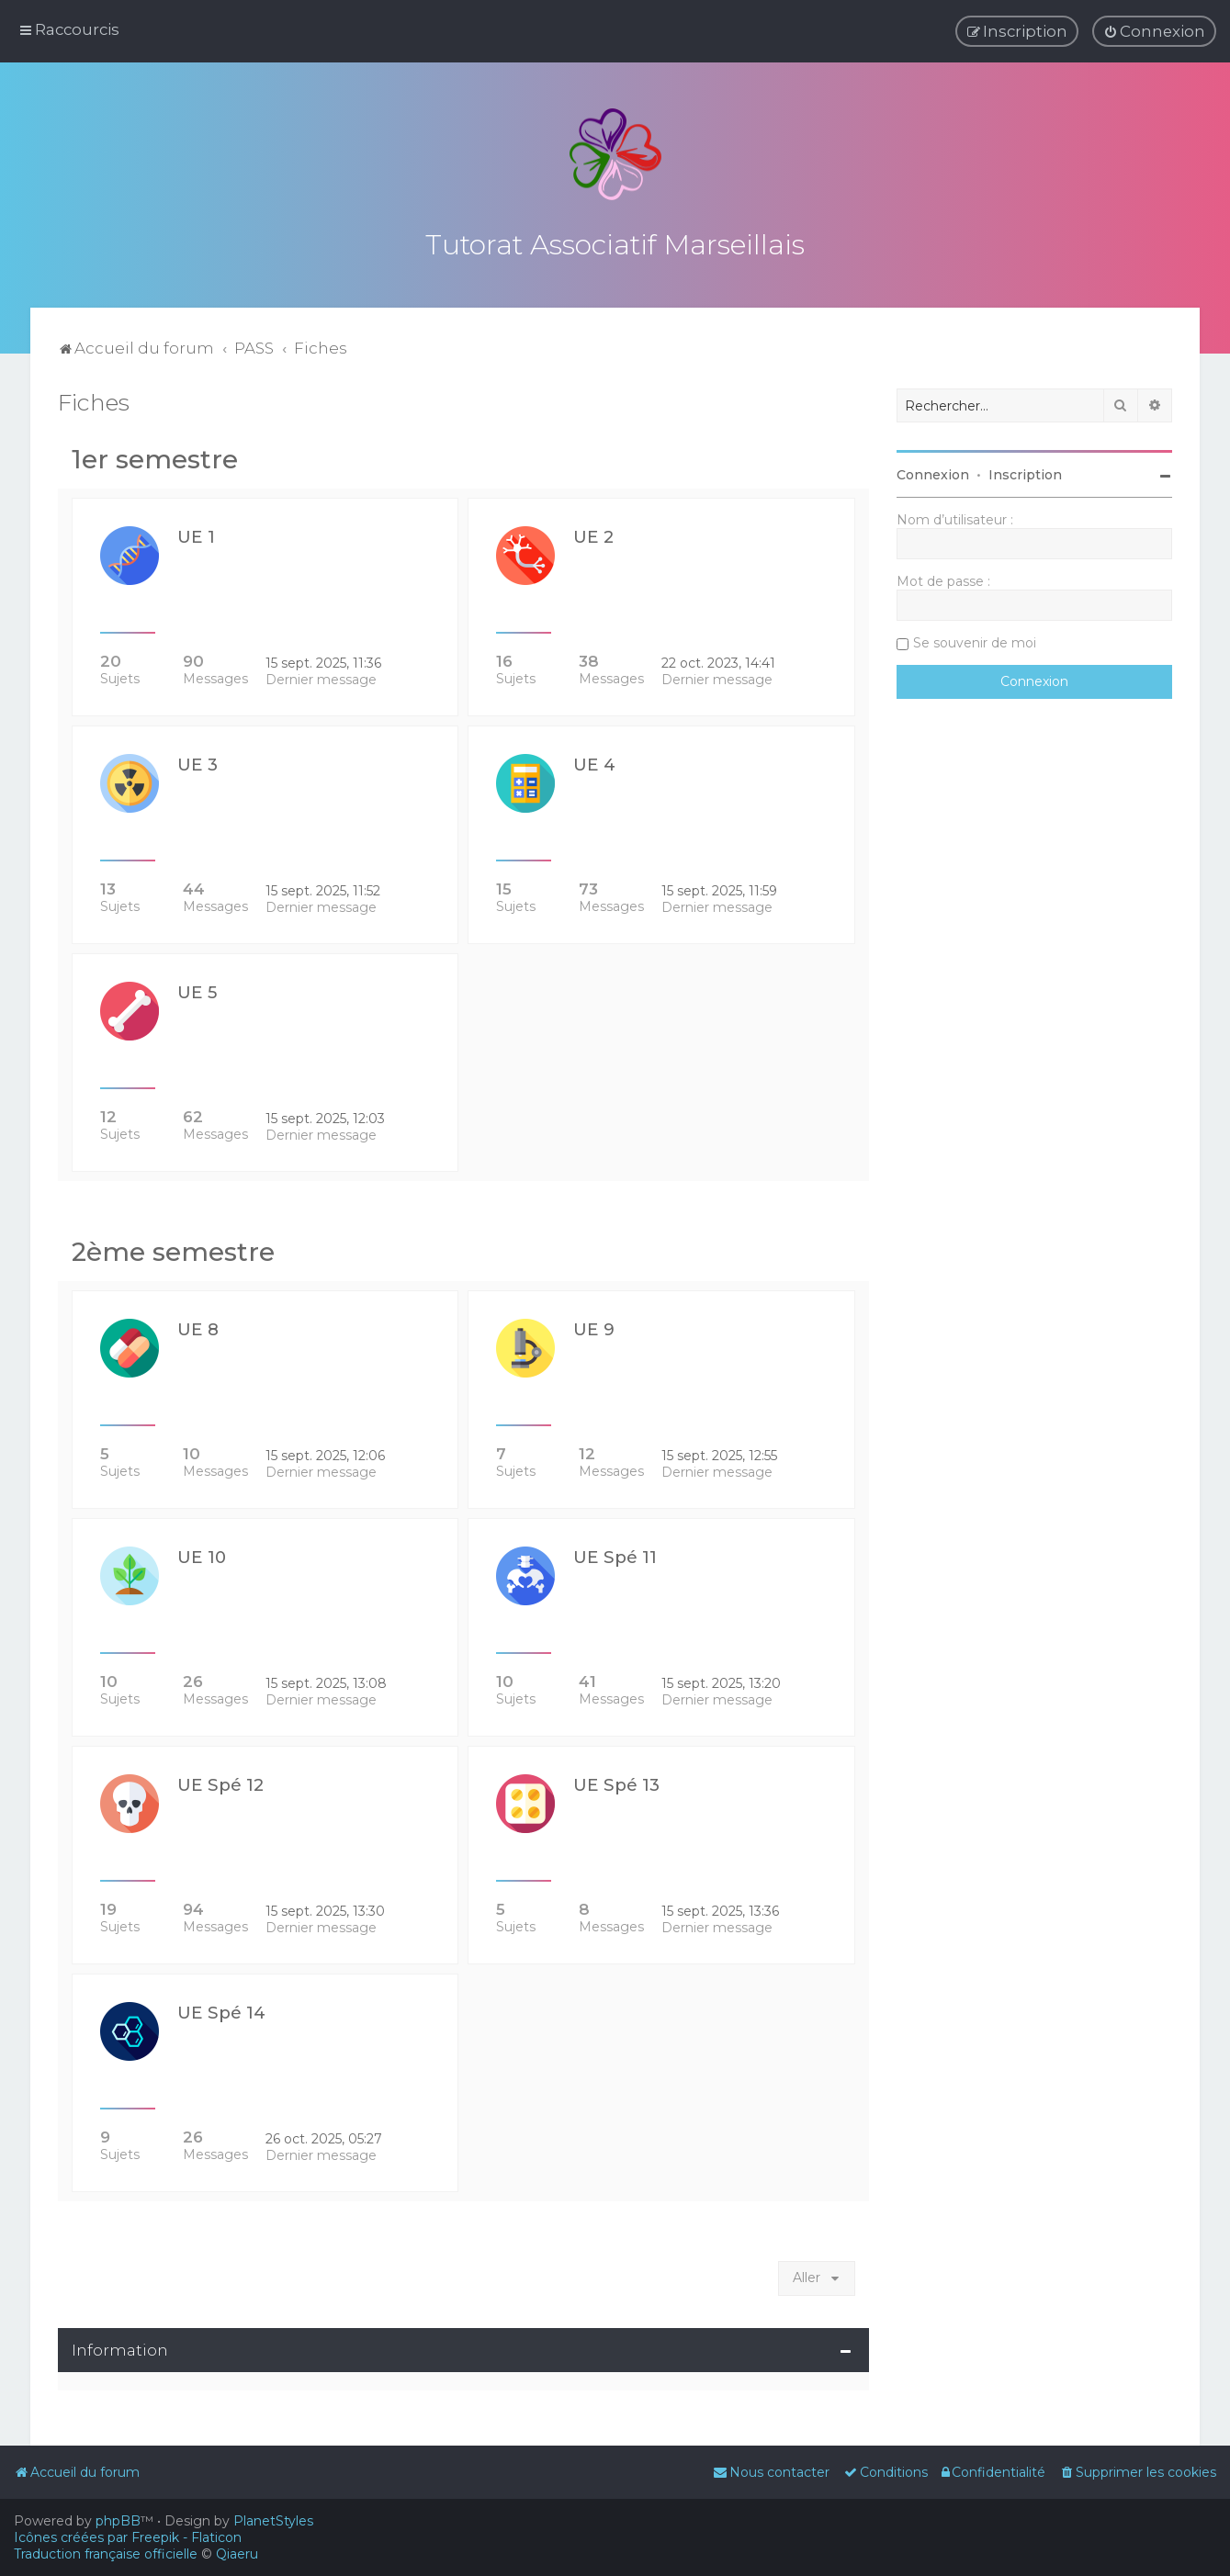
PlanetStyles (273, 2521)
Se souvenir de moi (974, 639)
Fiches (94, 398)
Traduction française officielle (105, 2554)
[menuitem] (1154, 31)
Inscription (1025, 471)
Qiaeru (237, 2554)
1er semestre (155, 455)
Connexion (933, 471)
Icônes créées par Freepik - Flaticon (128, 2537)
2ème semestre (173, 1248)
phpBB (118, 2521)
